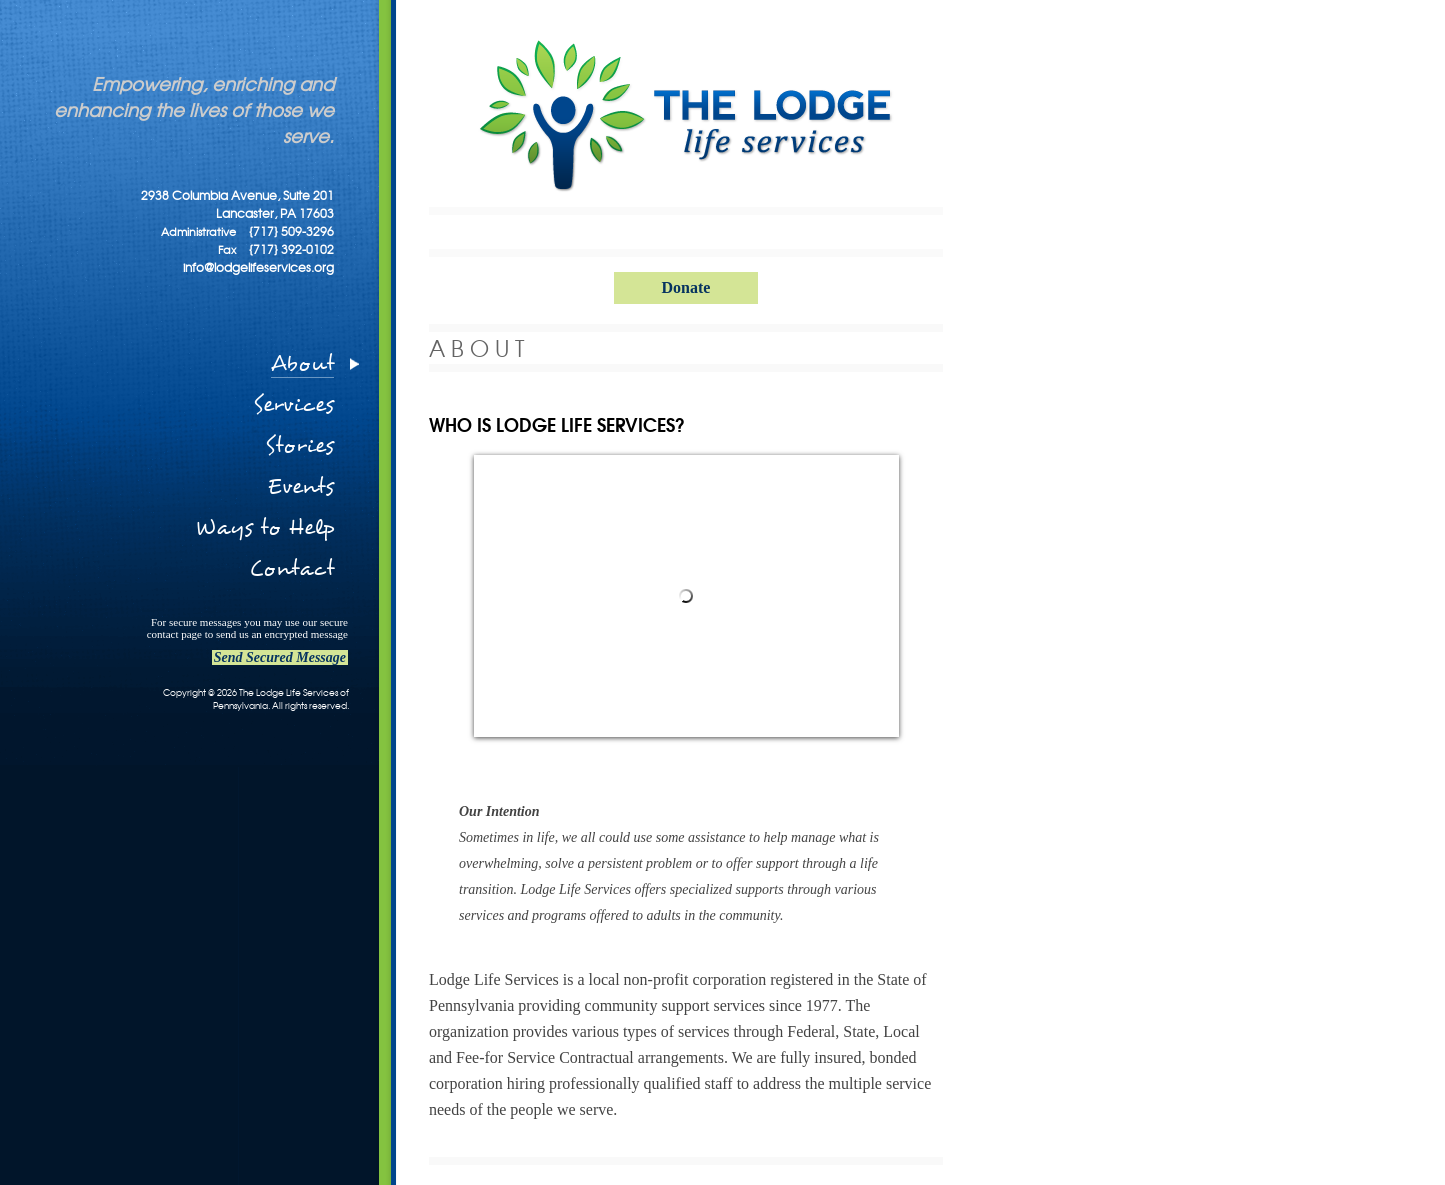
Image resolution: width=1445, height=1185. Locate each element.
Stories (299, 445)
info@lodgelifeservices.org (258, 267)
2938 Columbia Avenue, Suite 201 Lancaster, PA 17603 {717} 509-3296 (237, 213)
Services (293, 404)
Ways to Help (264, 527)
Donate (686, 287)
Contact (291, 568)
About (302, 363)
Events (300, 486)
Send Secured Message (280, 657)
